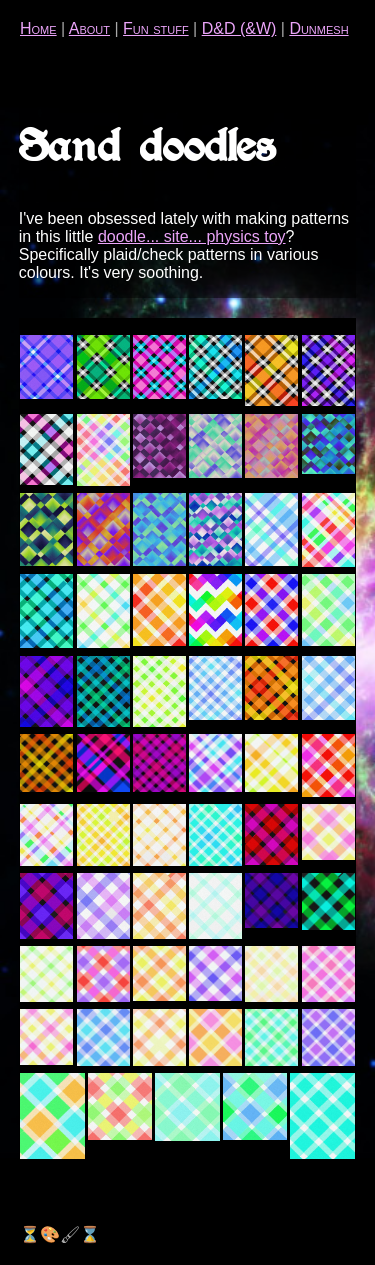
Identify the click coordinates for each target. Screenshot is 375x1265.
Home (38, 28)
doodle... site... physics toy (192, 236)
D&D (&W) (239, 28)
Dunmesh (318, 28)
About (89, 28)
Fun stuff (156, 28)
